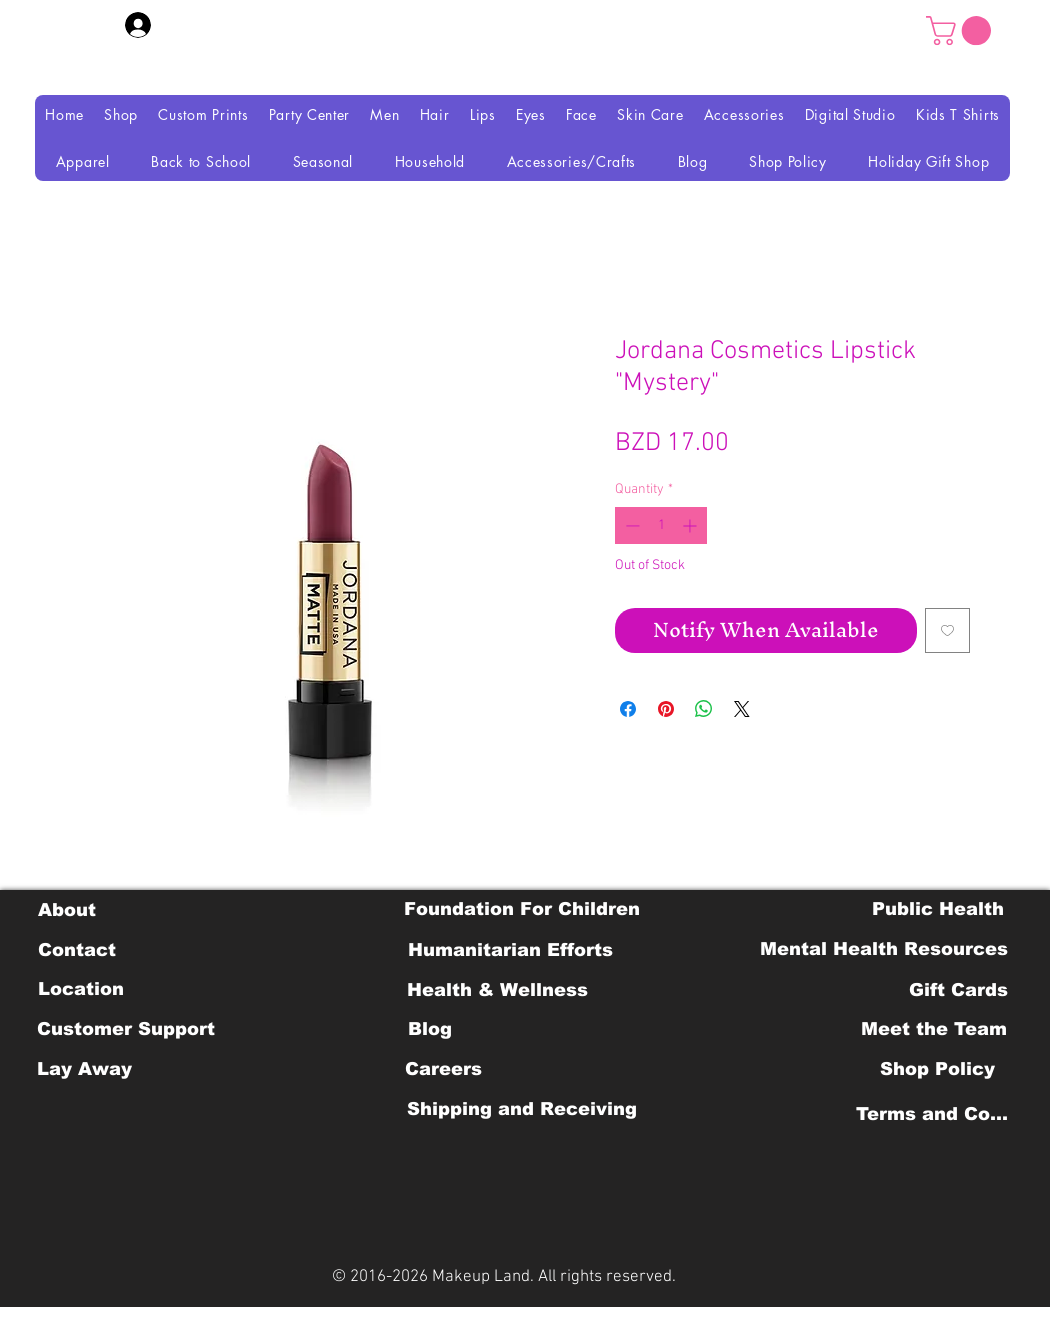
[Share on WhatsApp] (704, 709)
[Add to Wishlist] (947, 630)
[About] (66, 910)
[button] (962, 30)
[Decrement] (630, 525)
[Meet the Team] (933, 1029)
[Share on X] (742, 709)
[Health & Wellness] (497, 990)
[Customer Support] (126, 1029)
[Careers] (443, 1069)
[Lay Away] (84, 1069)
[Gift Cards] (958, 990)
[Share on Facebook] (628, 709)
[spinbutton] (661, 525)
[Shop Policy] (937, 1069)
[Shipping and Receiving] (521, 1109)
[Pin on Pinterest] (666, 709)
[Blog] (429, 1029)
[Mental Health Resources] (884, 949)
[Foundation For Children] (522, 909)
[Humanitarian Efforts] (510, 950)
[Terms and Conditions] (937, 1114)
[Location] (80, 989)
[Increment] (691, 525)
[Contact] (76, 950)
